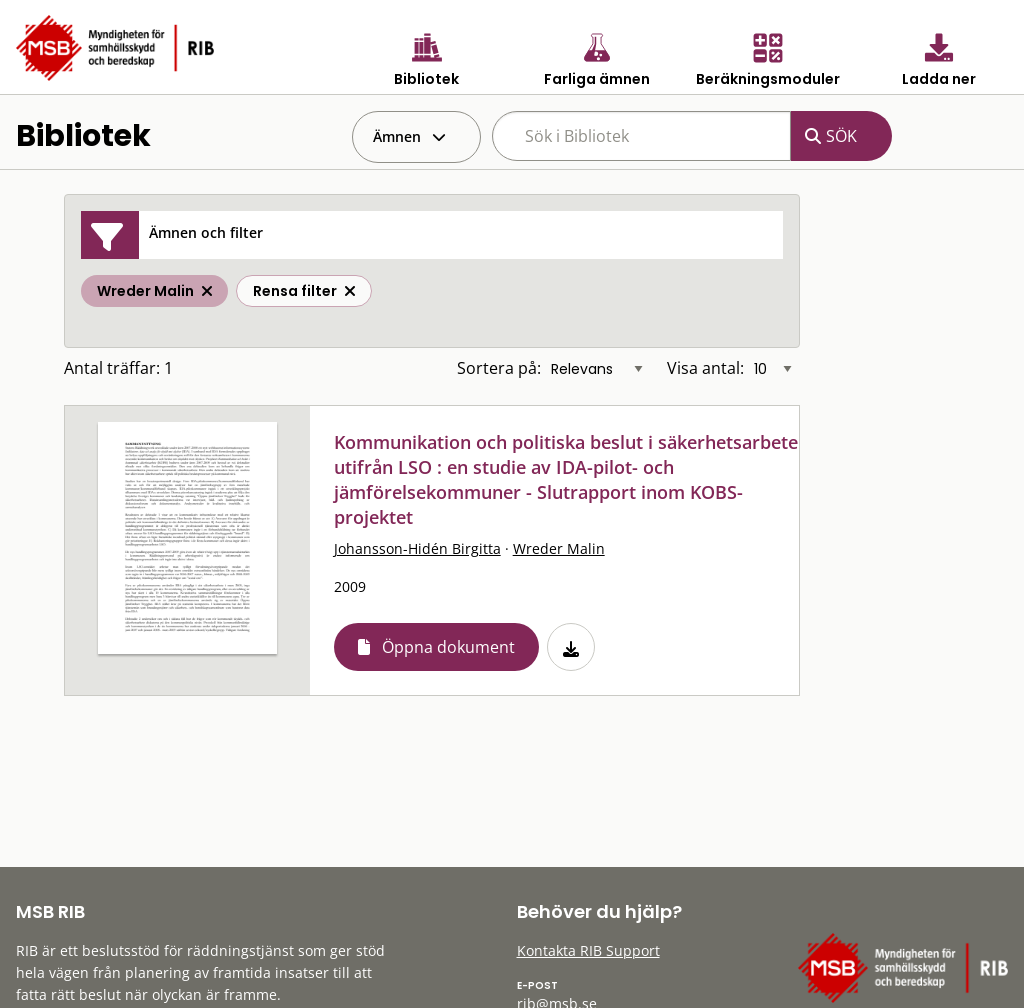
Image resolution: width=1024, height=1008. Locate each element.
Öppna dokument (448, 647)
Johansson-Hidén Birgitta (417, 548)
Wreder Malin (559, 548)
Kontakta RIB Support (588, 950)
